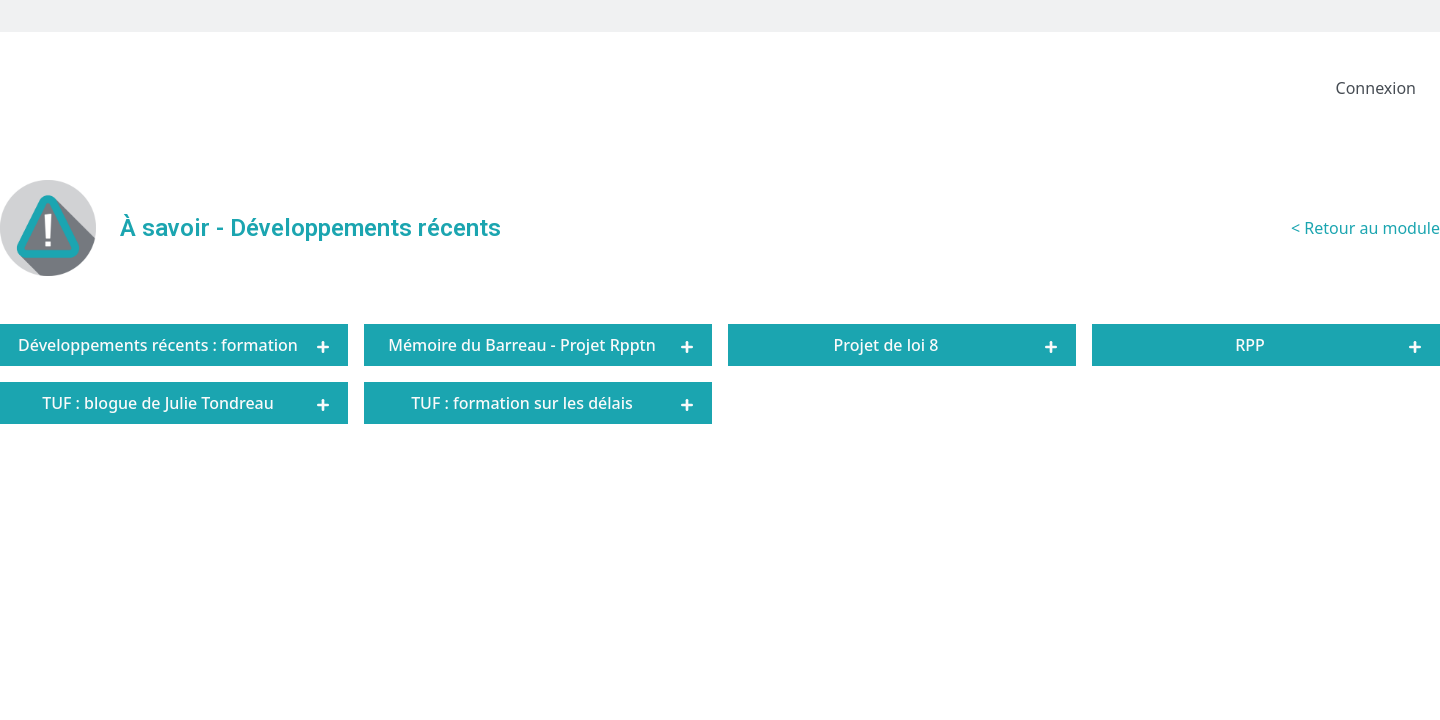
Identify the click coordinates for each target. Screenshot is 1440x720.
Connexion (1376, 88)
